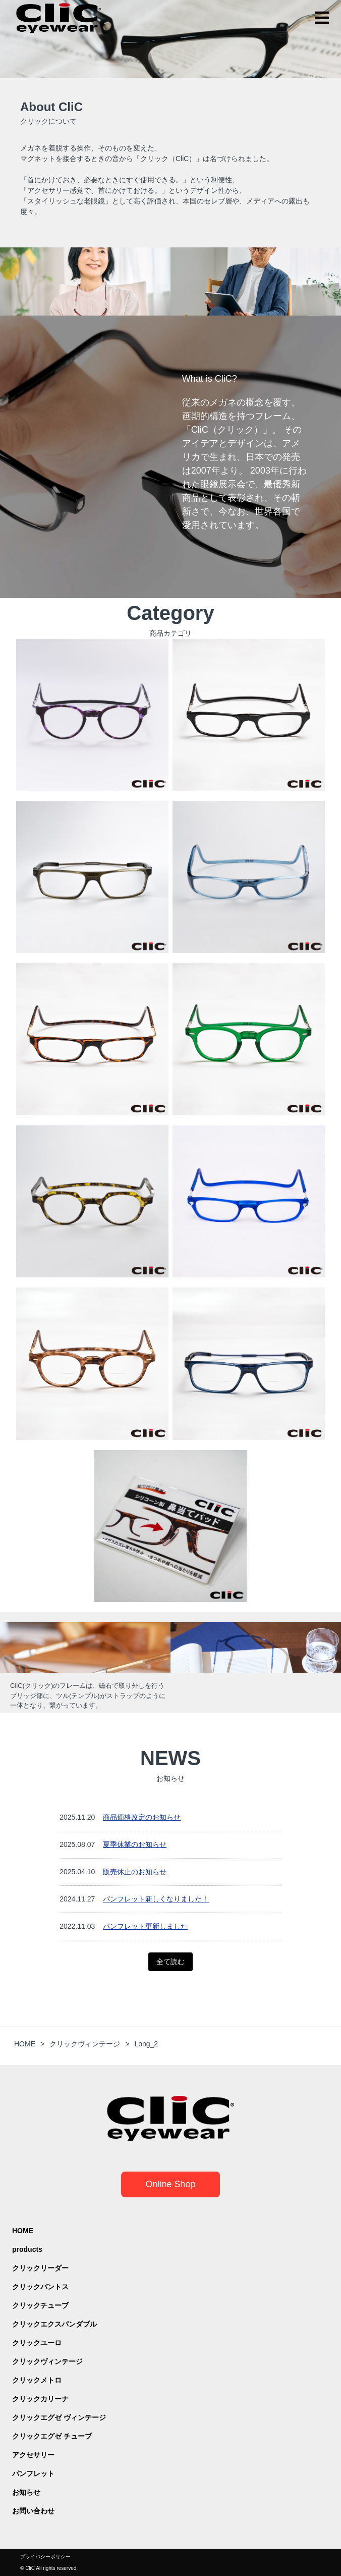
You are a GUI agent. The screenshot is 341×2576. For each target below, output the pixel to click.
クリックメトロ (37, 2380)
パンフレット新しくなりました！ (156, 1899)
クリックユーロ (37, 2343)
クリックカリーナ (40, 2399)
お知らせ (26, 2492)
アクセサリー (33, 2455)
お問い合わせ (33, 2511)
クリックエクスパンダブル (54, 2324)
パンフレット (33, 2473)
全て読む (170, 1961)
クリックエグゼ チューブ (52, 2436)
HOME (22, 2231)
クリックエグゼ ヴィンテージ (59, 2417)
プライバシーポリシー (45, 2556)
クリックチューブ (40, 2305)
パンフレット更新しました (145, 1926)
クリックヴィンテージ (47, 2361)
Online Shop (170, 2184)
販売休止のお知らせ (134, 1872)
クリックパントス (40, 2287)
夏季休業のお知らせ (134, 1844)
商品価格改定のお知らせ (142, 1817)
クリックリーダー (40, 2268)
